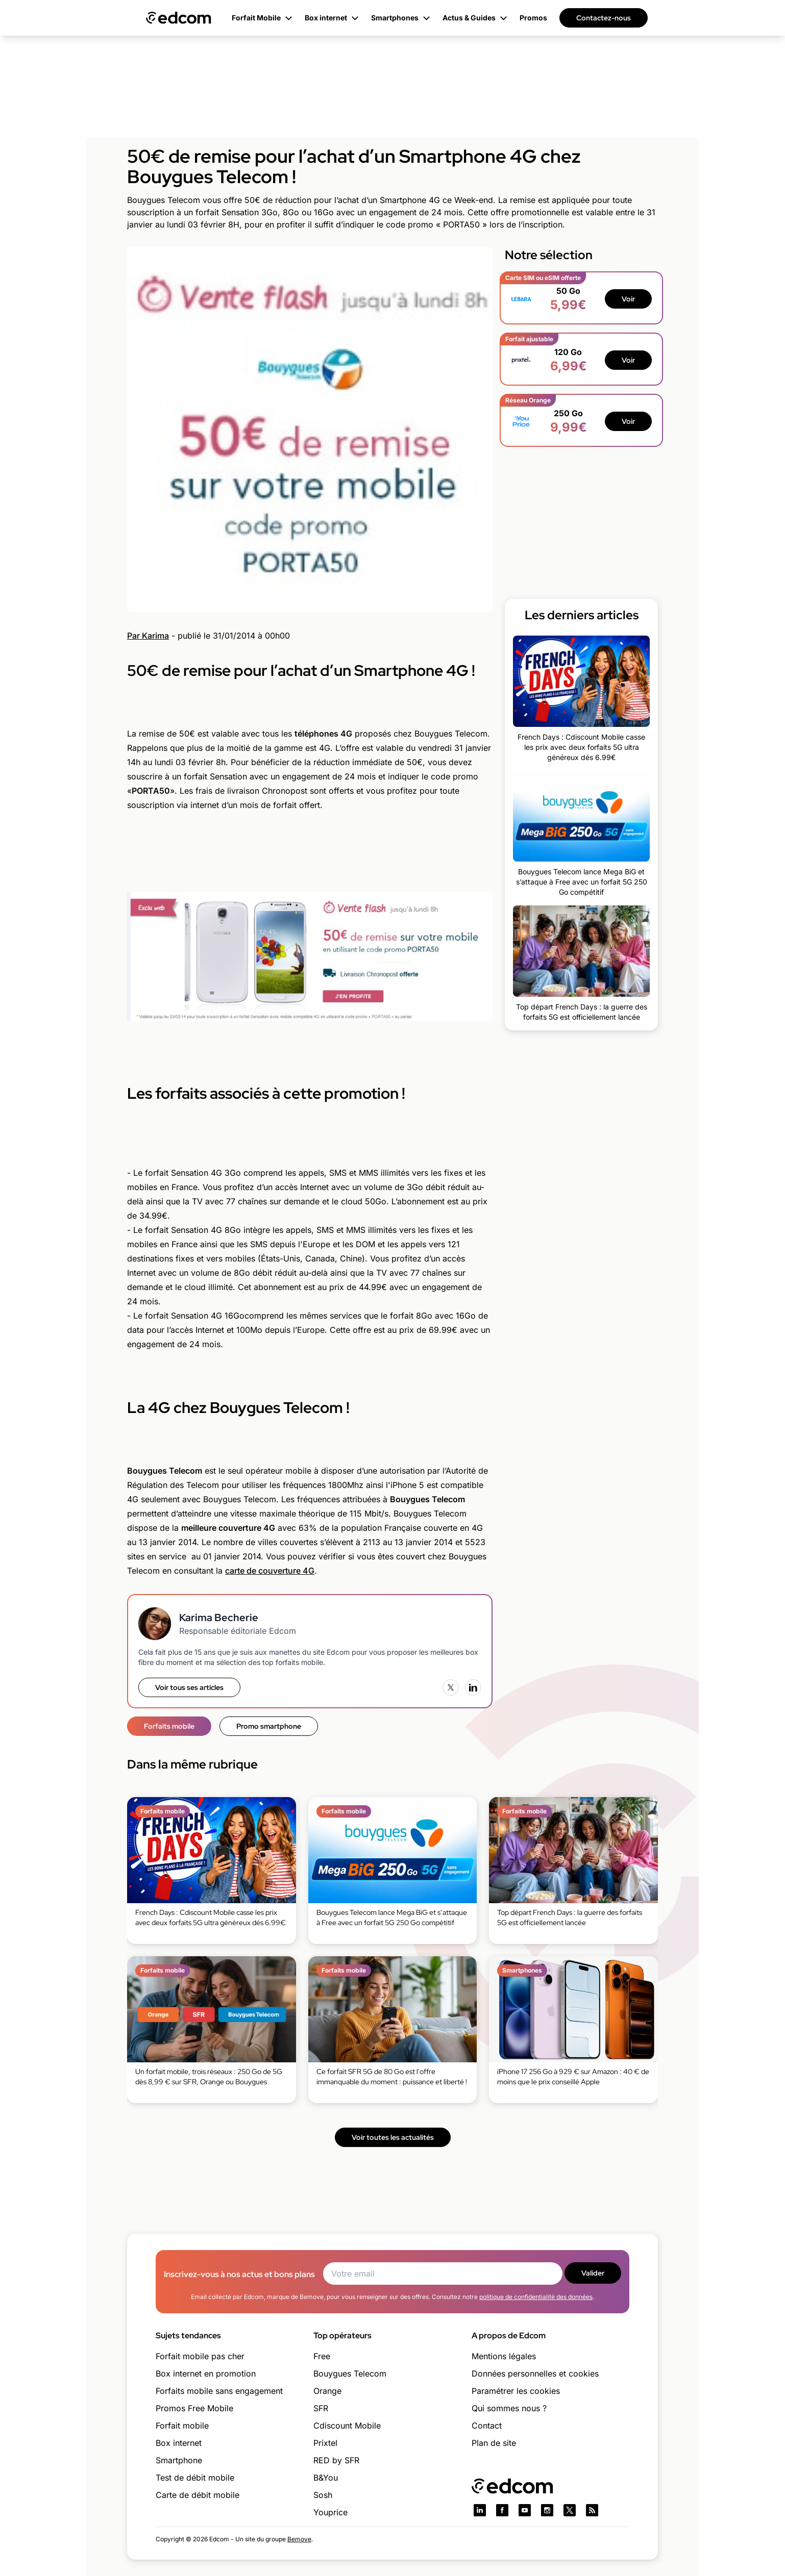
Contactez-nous (603, 17)
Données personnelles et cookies (535, 2373)
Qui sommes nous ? (509, 2408)
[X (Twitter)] (451, 1687)
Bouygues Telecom (349, 2373)
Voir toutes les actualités (393, 2137)
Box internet (179, 2443)
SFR (320, 2408)
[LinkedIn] (473, 1687)
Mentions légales (504, 2356)
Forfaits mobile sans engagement (219, 2391)
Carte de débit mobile (197, 2495)
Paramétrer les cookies (516, 2391)
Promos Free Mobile (194, 2408)
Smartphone (179, 2460)
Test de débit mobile (195, 2477)
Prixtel (325, 2443)
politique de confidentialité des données (536, 2297)
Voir (628, 299)
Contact (487, 2425)
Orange (327, 2391)
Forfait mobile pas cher (200, 2356)
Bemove (299, 2539)
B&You (325, 2477)
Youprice (330, 2512)
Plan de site (494, 2443)
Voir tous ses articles (189, 1687)
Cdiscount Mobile (347, 2425)
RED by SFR (336, 2460)
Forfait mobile (182, 2425)
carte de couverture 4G (269, 1570)
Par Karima (148, 635)
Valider (592, 2273)
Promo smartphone (268, 1726)
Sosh (322, 2495)
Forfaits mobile (169, 1726)
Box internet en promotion (206, 2373)
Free (321, 2356)
